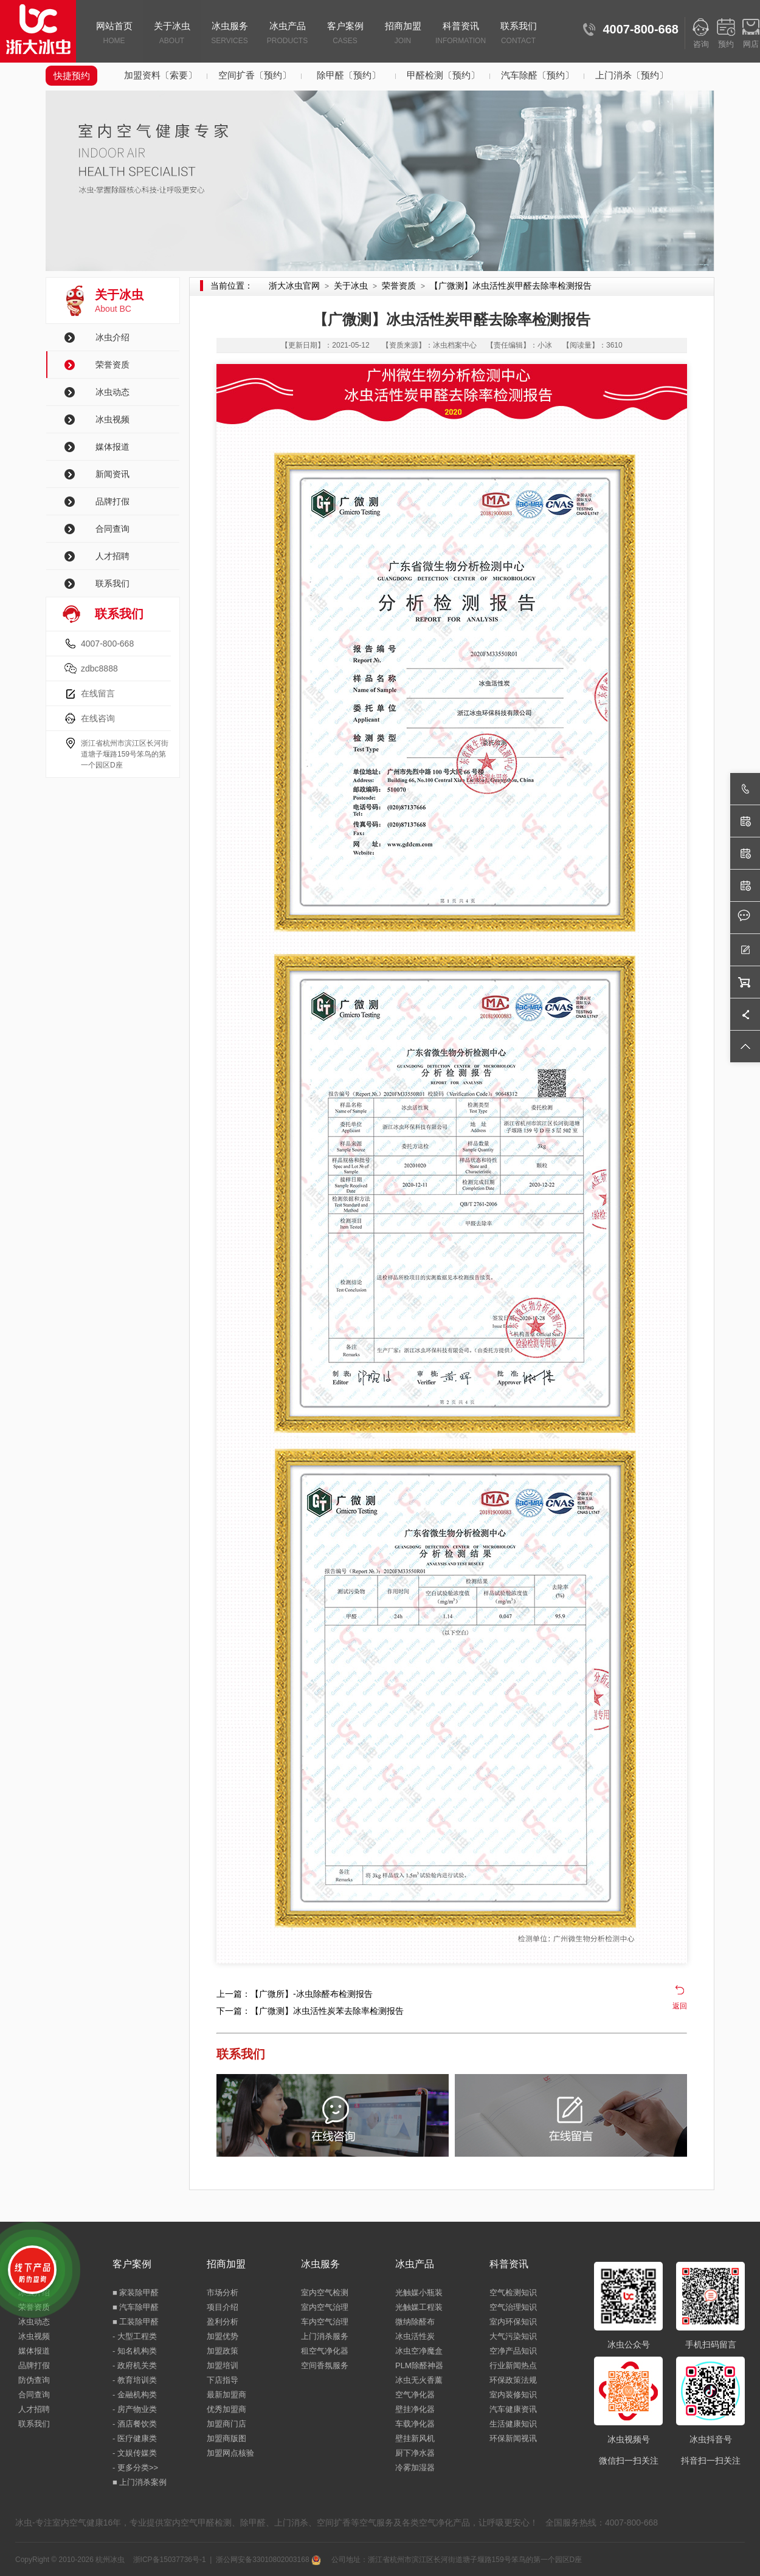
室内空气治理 (324, 2307)
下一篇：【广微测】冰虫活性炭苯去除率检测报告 (310, 2011)
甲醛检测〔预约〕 (443, 75)
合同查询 (112, 529)
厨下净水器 (415, 2453)
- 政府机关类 (134, 2365)
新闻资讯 (112, 474)
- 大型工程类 (134, 2336)
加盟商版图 (226, 2438)
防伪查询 (34, 2380)
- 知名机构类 (134, 2350)
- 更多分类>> (135, 2467)
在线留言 (98, 693)
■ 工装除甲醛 (135, 2321)
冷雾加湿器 (415, 2467)
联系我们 (518, 34)
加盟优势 (222, 2336)
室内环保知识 (513, 2321)
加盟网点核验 (230, 2453)
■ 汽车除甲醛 (135, 2307)
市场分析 (222, 2292)
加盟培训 (222, 2365)
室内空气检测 (324, 2292)
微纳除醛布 (415, 2321)
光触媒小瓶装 (419, 2292)
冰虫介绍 (112, 337)
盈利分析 (222, 2321)
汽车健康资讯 (513, 2409)
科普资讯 (460, 34)
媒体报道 (112, 447)
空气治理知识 (513, 2307)
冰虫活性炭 (415, 2336)
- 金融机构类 (134, 2394)
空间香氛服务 (324, 2365)
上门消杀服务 (324, 2336)
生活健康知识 (513, 2423)
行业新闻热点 (513, 2365)
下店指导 (222, 2380)
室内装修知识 (513, 2394)
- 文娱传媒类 (134, 2453)
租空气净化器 (324, 2350)
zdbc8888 (99, 668)
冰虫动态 (112, 392)
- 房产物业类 (134, 2409)
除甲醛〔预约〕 (349, 75)
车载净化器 (415, 2423)
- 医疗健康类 (134, 2438)
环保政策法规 (513, 2380)
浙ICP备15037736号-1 (169, 2559)
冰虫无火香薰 (419, 2380)
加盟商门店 (226, 2423)
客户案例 (345, 34)
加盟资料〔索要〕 (160, 75)
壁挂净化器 (415, 2409)
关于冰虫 (172, 34)
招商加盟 (403, 34)
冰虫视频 (112, 419)
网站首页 (114, 34)
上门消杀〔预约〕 (631, 75)
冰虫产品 (287, 34)
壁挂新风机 (415, 2438)
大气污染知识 (513, 2336)
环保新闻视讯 (513, 2438)
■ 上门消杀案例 (139, 2482)
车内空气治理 (324, 2321)
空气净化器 (415, 2394)
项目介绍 (222, 2307)
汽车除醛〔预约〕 (537, 75)
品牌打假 (112, 501)
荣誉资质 (112, 364)
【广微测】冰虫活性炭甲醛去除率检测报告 (511, 285)
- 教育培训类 (134, 2380)
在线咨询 (98, 718)
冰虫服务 (229, 34)
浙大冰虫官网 (294, 285)
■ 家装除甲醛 (135, 2292)
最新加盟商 (226, 2394)
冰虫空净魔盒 (419, 2350)
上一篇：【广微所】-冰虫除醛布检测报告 (294, 1994)
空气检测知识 (513, 2292)
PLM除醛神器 (419, 2365)
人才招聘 (112, 556)
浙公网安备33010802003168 (268, 2559)
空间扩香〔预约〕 (254, 75)
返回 (679, 2006)
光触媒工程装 (419, 2307)
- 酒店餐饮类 (134, 2423)
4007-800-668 (107, 643)
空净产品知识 (513, 2350)
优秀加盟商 (226, 2409)
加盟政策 (222, 2350)
